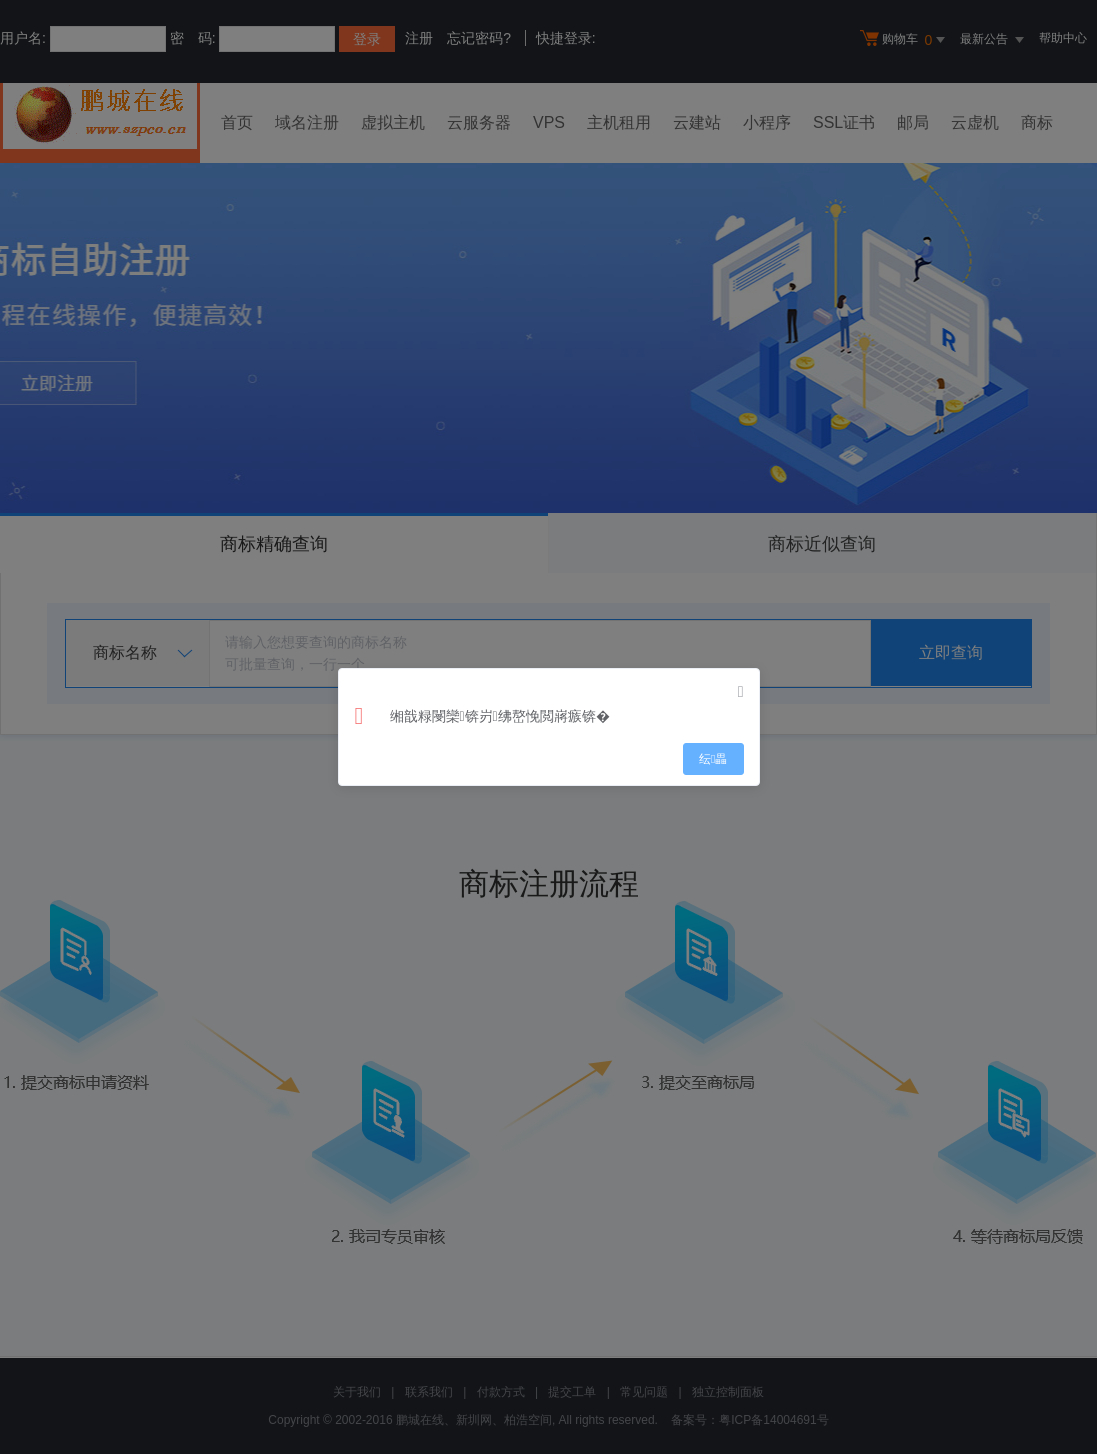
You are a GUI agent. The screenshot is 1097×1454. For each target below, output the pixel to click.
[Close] (741, 692)
